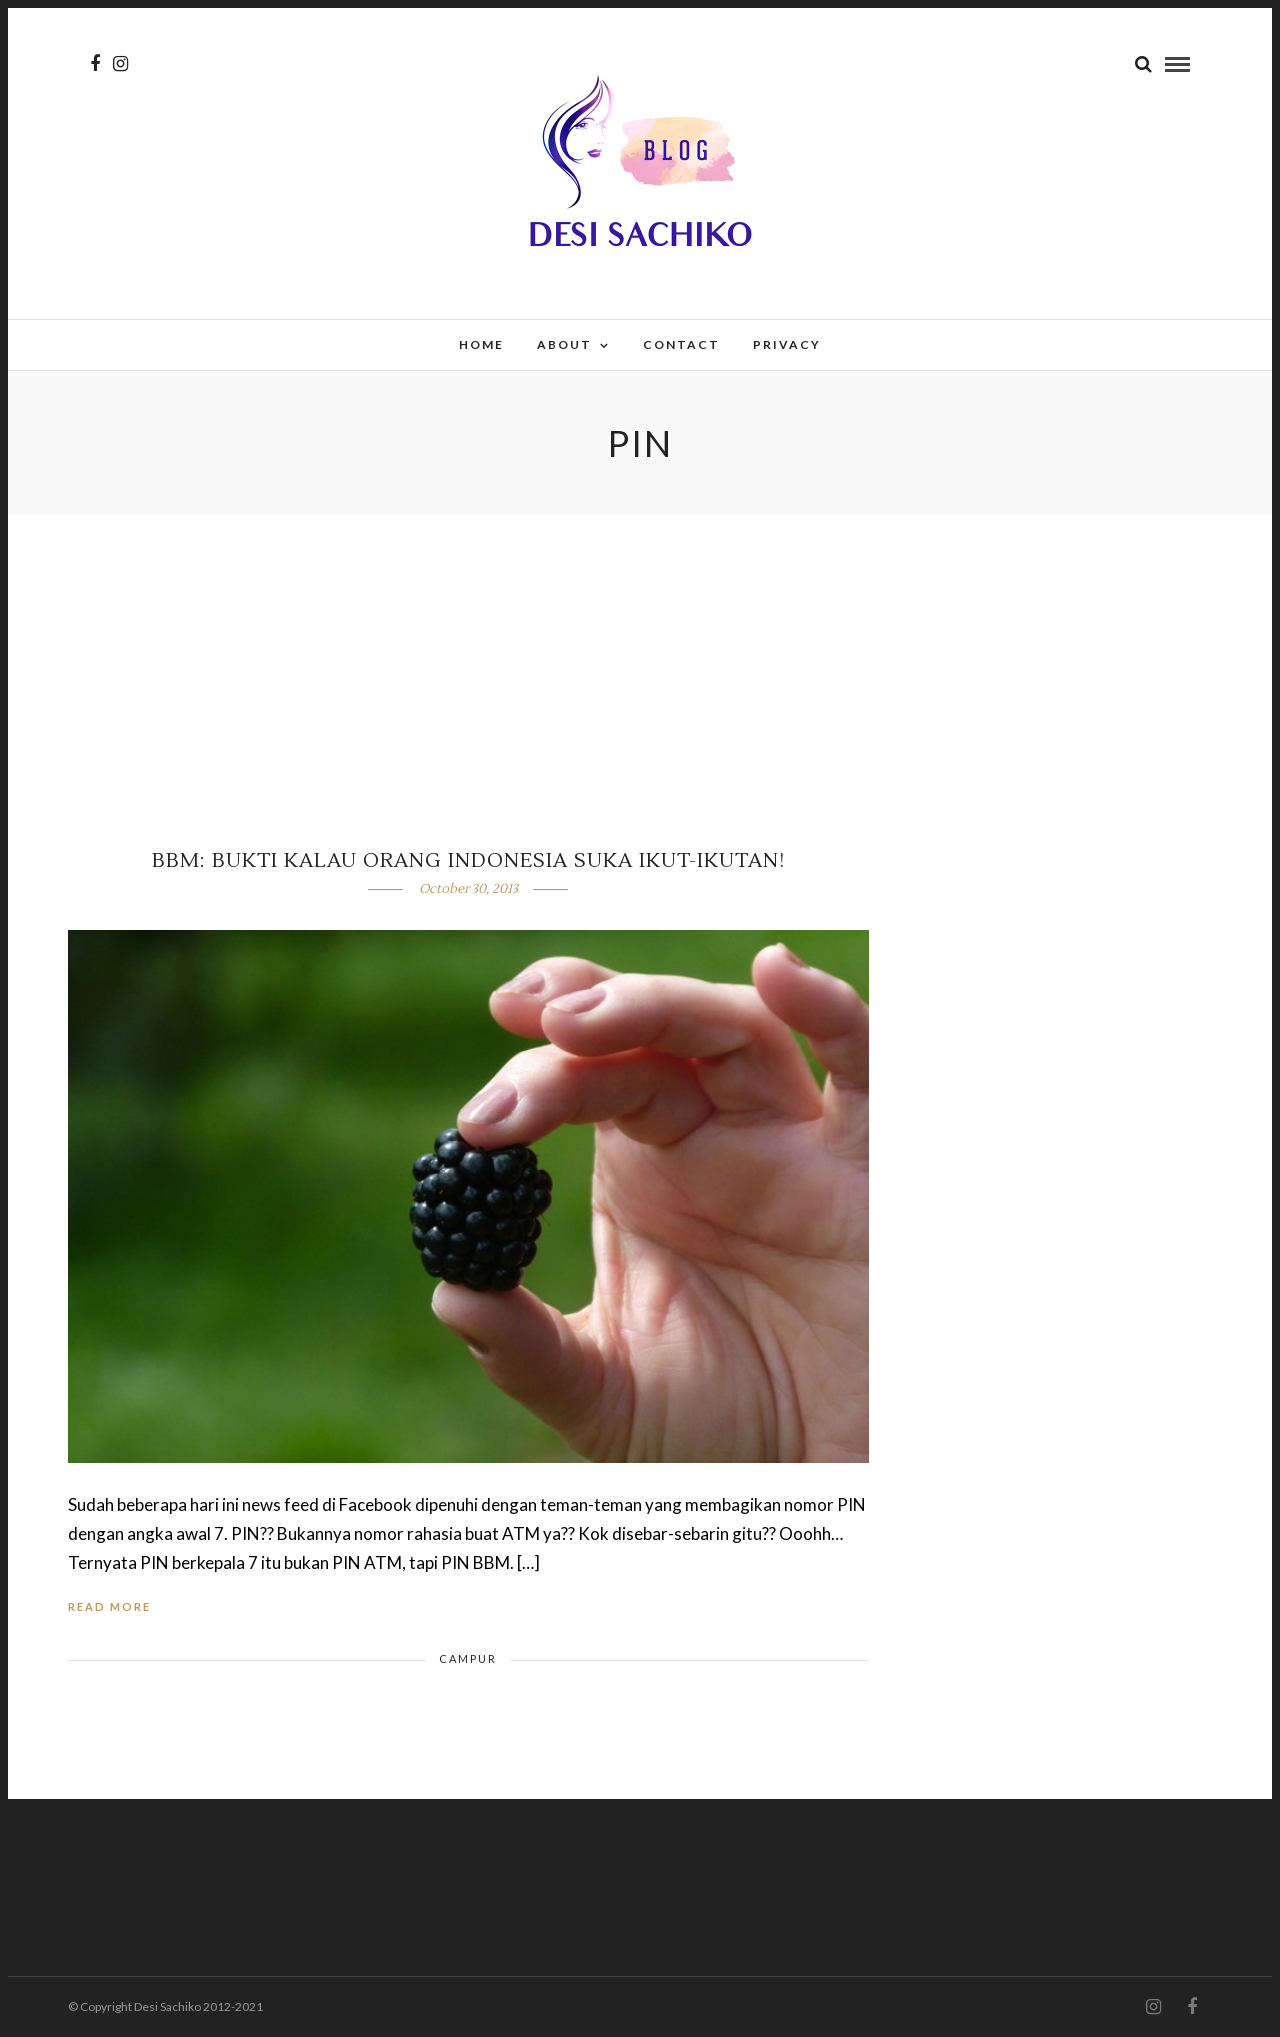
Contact (681, 344)
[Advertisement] (640, 664)
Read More (109, 1606)
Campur (468, 1658)
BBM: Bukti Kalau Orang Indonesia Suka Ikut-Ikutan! (468, 861)
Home (481, 344)
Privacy (787, 344)
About (564, 344)
